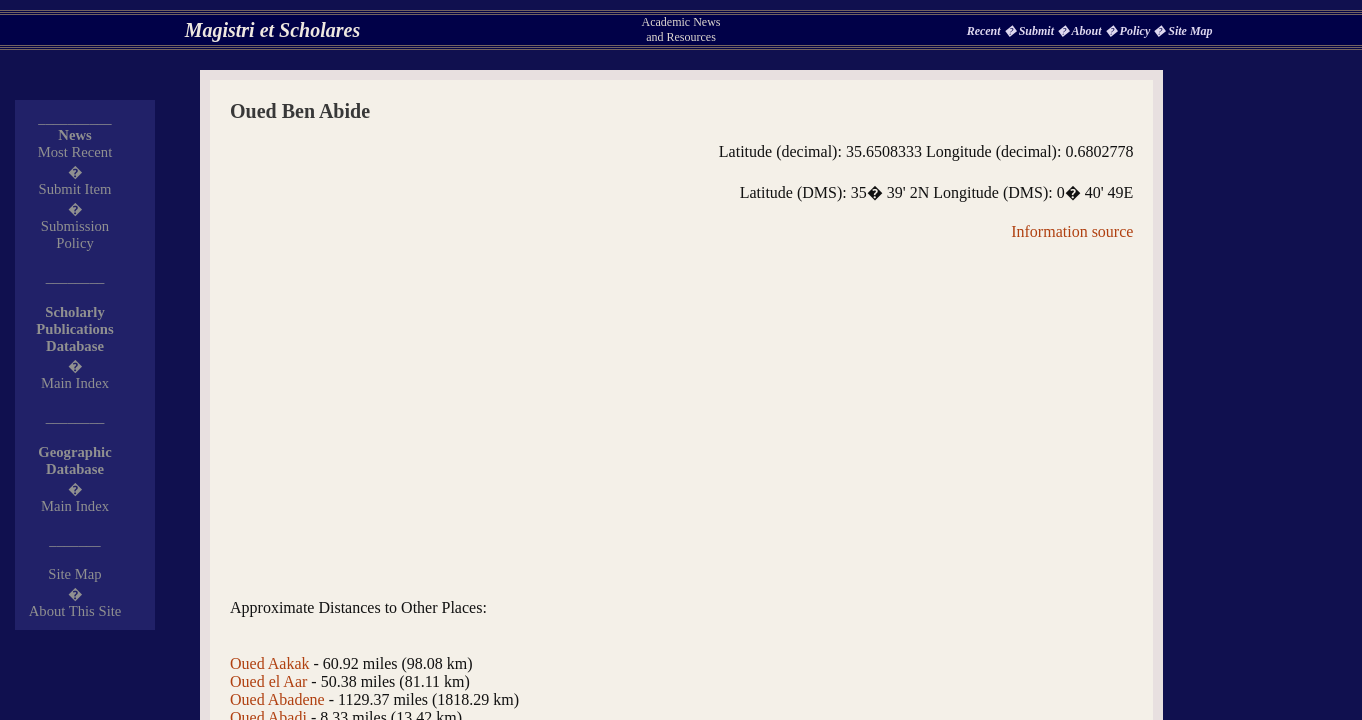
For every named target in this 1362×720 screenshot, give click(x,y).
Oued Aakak (270, 663)
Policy (1137, 31)
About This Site (75, 611)
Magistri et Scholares (273, 30)
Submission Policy (75, 234)
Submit (1038, 31)
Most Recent (75, 152)
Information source (1072, 231)
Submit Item (75, 189)
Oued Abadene (277, 699)
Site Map (1190, 31)
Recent (985, 31)
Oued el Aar (268, 681)
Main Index (75, 383)
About (1088, 31)
